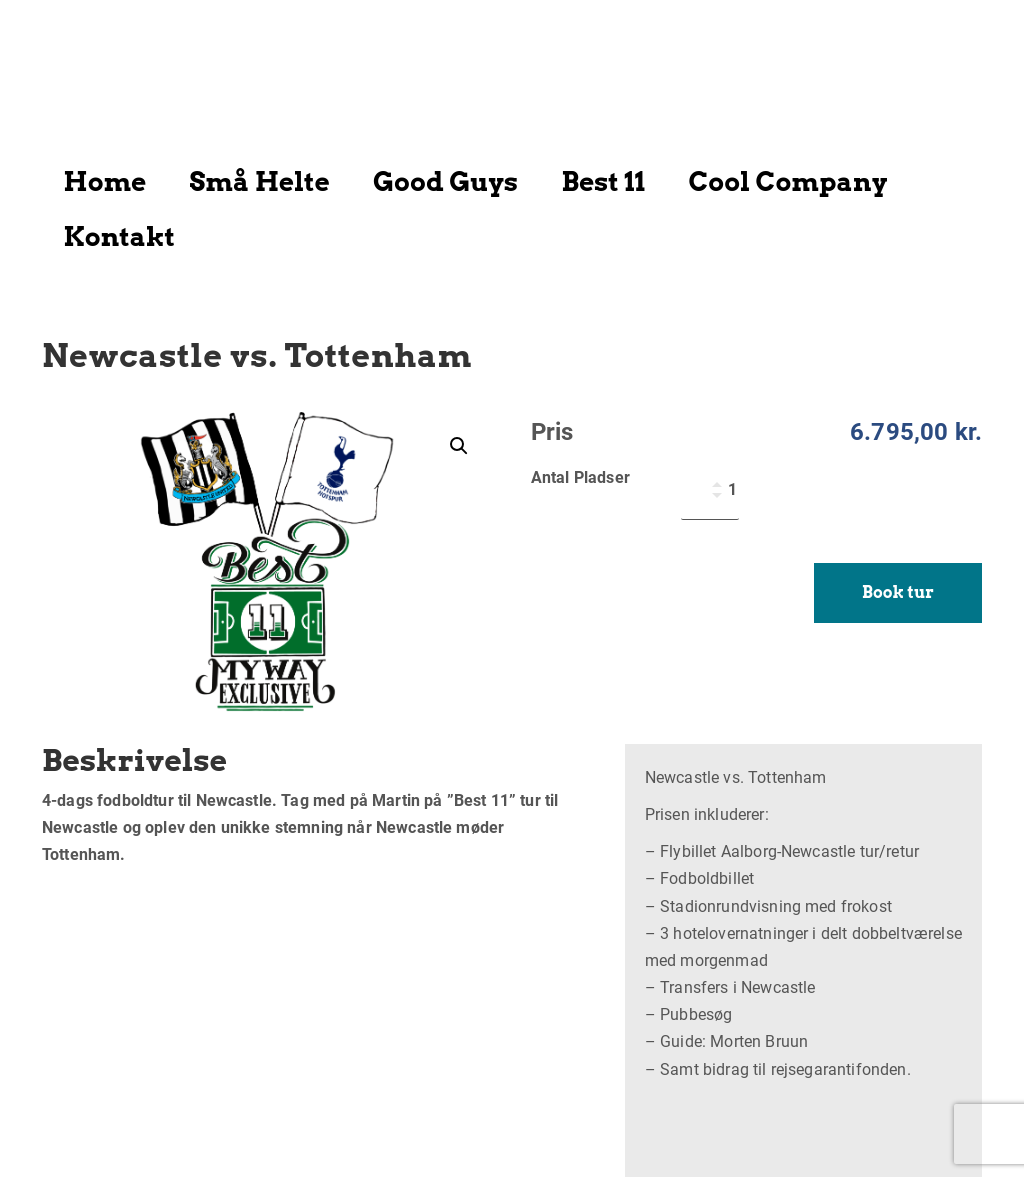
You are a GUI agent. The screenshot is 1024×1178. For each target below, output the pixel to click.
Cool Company (787, 181)
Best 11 (603, 181)
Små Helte (260, 181)
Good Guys (445, 181)
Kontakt (119, 236)
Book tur (898, 592)
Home (105, 181)
